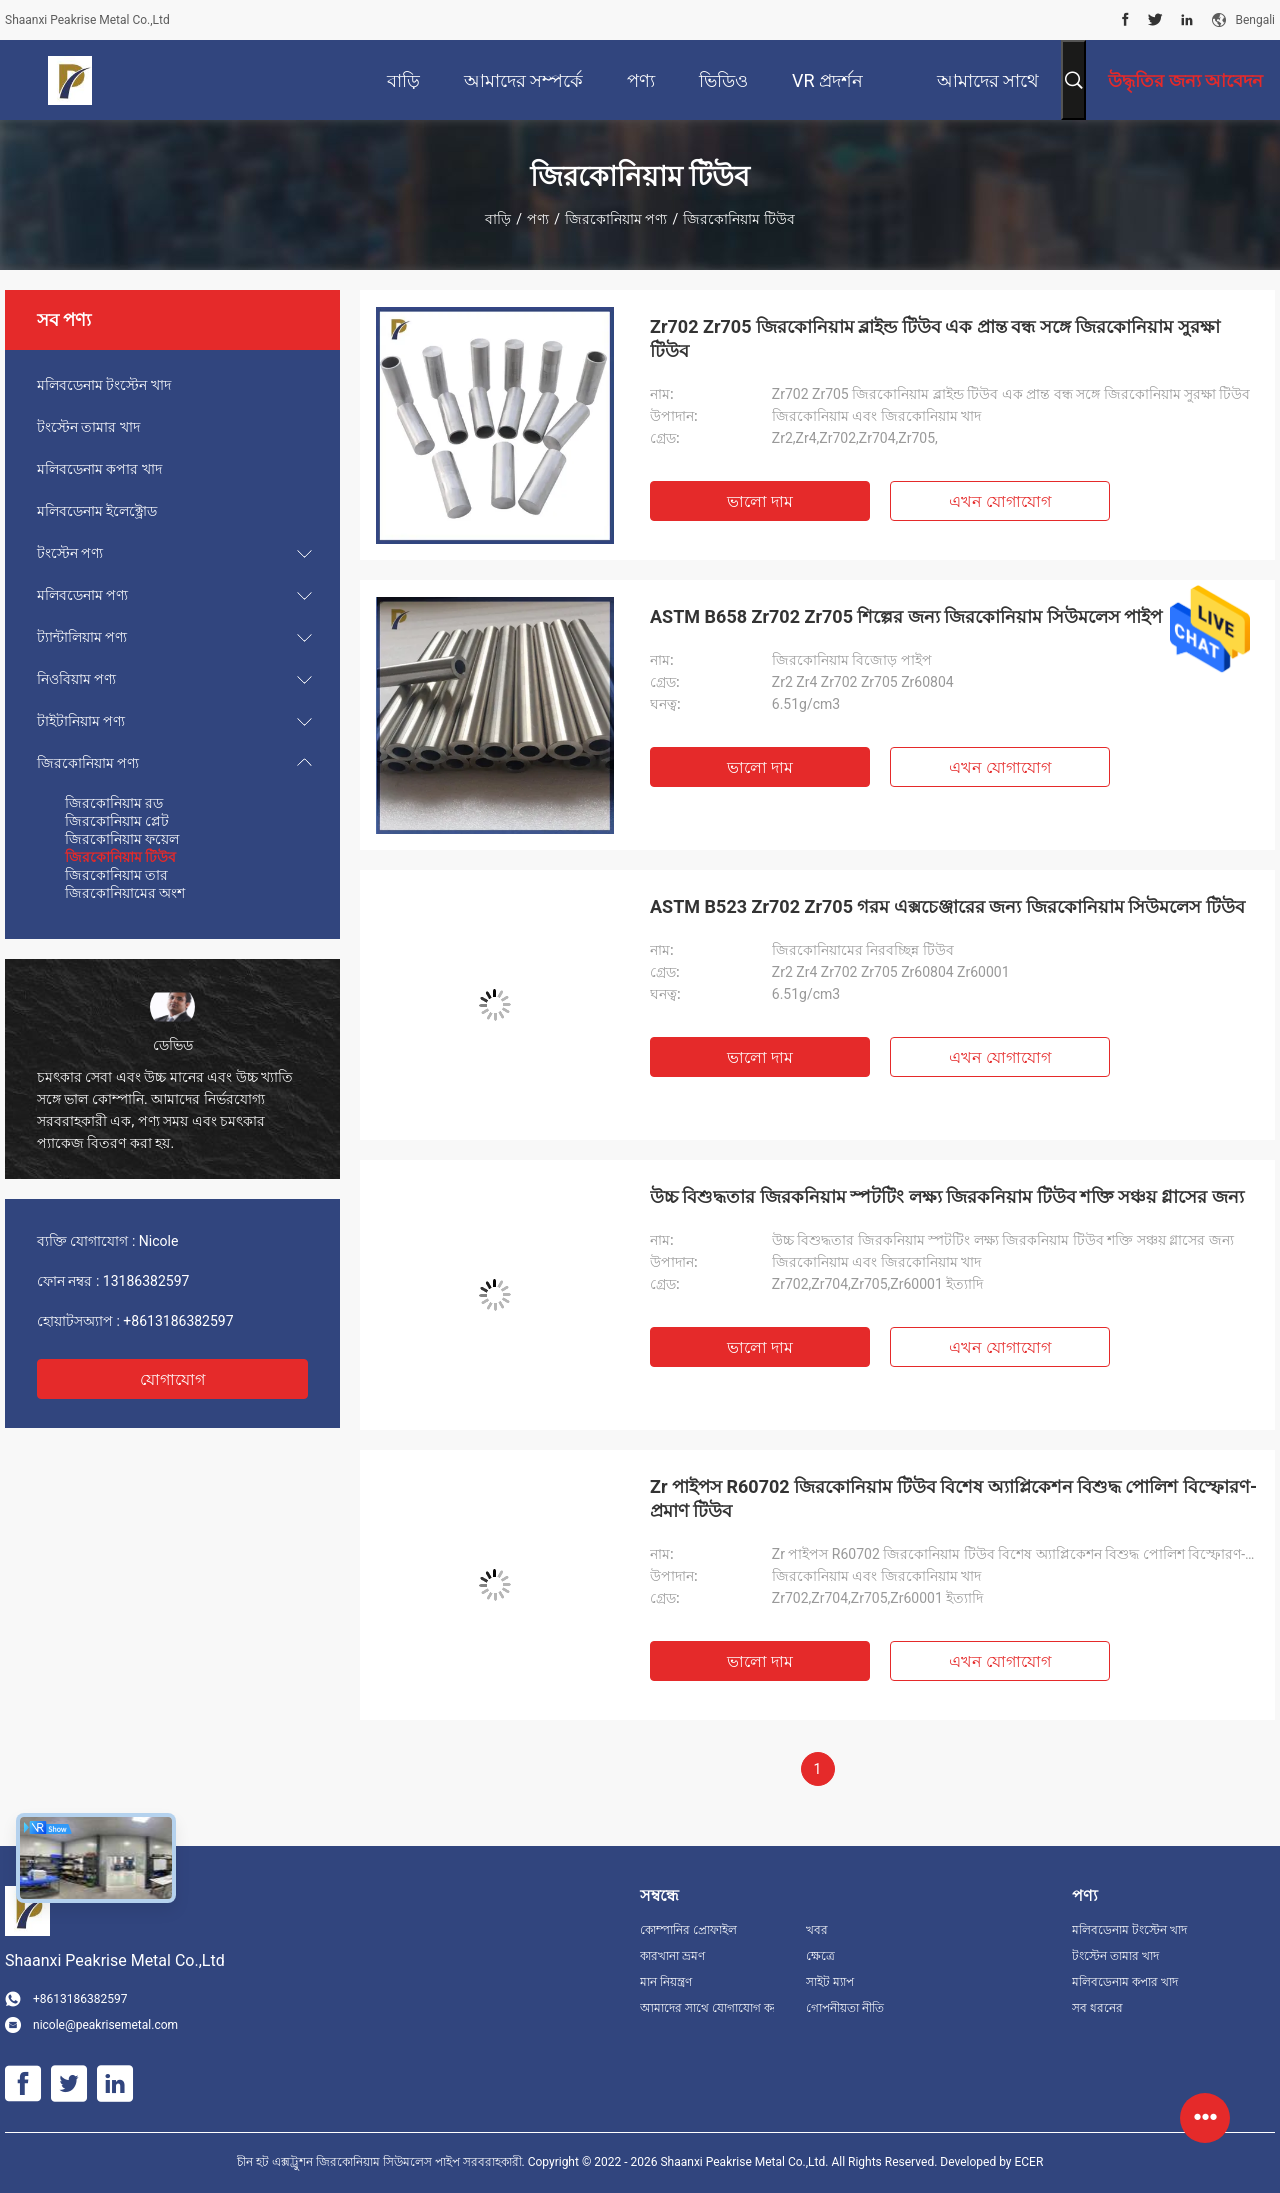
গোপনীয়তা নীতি (845, 2008)
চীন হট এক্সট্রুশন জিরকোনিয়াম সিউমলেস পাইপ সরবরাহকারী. (382, 2162)
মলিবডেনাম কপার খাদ (99, 469)
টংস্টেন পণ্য (70, 553)
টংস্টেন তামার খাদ (88, 427)
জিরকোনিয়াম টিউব (120, 857)
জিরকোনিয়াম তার (116, 875)
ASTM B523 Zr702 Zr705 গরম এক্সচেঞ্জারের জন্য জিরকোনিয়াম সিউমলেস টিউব (947, 906)
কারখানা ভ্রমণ (672, 1956)
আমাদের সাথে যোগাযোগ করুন (707, 2008)
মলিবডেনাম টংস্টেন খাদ (104, 385)
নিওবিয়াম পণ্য (76, 679)
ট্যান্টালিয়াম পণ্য (82, 637)
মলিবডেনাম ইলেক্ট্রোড (97, 511)
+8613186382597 (178, 1321)
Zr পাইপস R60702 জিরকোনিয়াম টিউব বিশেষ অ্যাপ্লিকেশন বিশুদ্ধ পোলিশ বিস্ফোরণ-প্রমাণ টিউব (953, 1498)
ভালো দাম (760, 501)
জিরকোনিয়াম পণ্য (616, 219)
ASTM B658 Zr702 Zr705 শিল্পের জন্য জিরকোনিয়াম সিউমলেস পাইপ (906, 616)
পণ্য (538, 219)
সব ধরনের (1097, 2008)
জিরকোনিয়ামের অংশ (125, 893)
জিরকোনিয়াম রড (114, 803)
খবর (817, 1930)
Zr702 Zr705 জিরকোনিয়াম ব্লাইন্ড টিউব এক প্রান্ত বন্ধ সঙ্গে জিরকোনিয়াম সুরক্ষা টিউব (935, 338)
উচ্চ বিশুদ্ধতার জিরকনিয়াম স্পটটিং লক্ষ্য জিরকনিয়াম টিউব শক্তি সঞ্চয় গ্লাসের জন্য (947, 1196)
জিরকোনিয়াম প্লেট (117, 821)
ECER (1028, 2162)
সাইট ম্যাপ (830, 1982)
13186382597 (146, 1281)
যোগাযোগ (172, 1379)
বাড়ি (498, 219)
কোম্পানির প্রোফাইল (688, 1930)
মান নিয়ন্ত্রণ (666, 1982)
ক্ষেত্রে (820, 1956)
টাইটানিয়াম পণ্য (81, 721)
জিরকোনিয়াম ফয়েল (122, 839)
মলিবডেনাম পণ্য (82, 595)
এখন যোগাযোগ (1000, 501)
